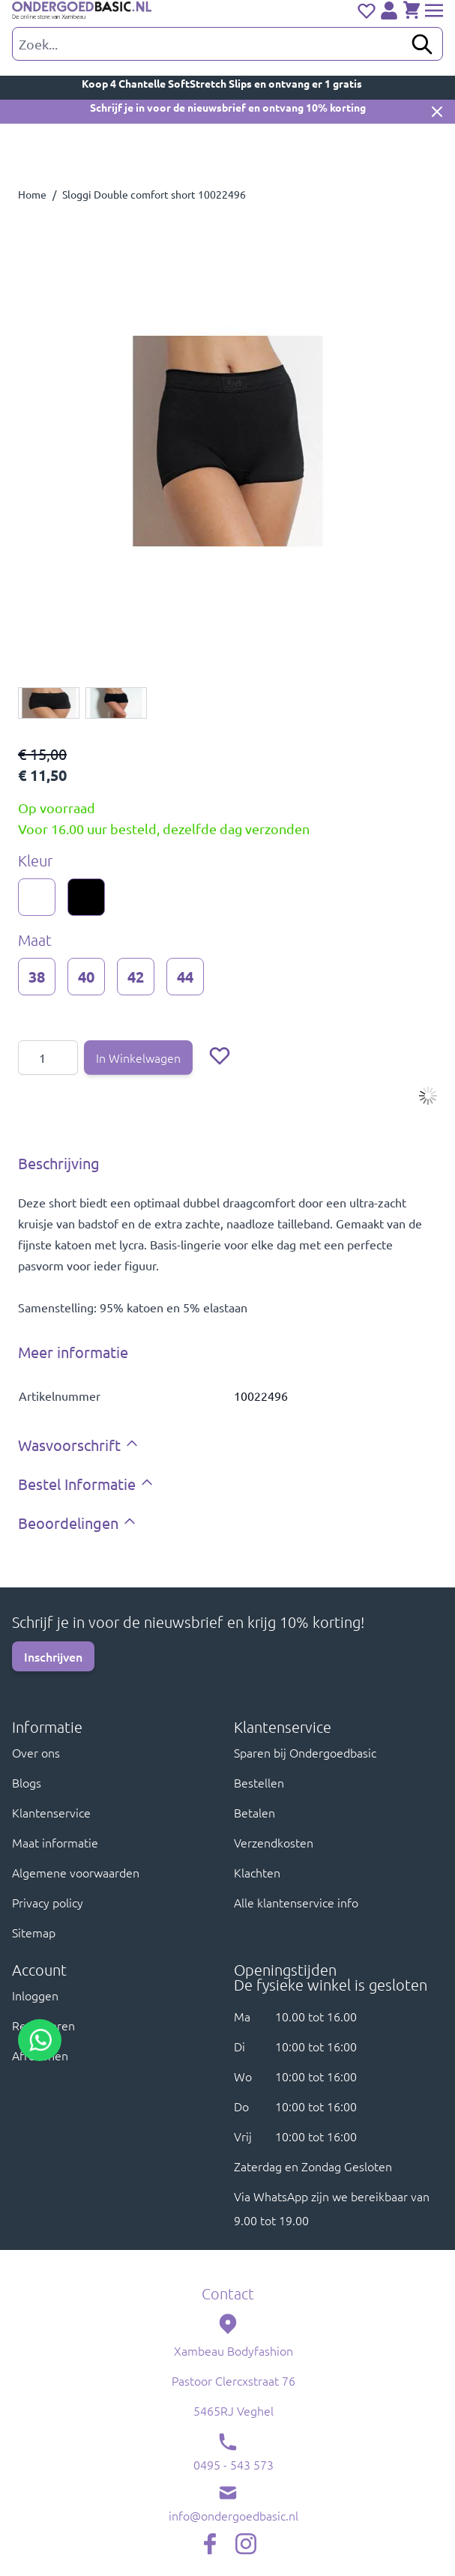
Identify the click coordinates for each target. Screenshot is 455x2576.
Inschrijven (53, 1656)
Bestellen (259, 1782)
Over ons (36, 1752)
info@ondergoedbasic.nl (233, 2515)
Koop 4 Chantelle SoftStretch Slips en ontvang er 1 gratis (227, 83)
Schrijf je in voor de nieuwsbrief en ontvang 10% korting (228, 107)
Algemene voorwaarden (75, 1872)
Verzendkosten (273, 1842)
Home (32, 194)
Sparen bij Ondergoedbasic (305, 1752)
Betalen (254, 1812)
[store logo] (81, 11)
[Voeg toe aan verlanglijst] (220, 1055)
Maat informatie (55, 1842)
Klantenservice (51, 1812)
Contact (228, 2293)
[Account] (389, 10)
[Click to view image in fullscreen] (227, 441)
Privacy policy (47, 1902)
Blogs (26, 1782)
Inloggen (35, 1995)
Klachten (257, 1872)
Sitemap (33, 1932)
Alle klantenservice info (296, 1902)
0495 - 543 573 (233, 2464)
